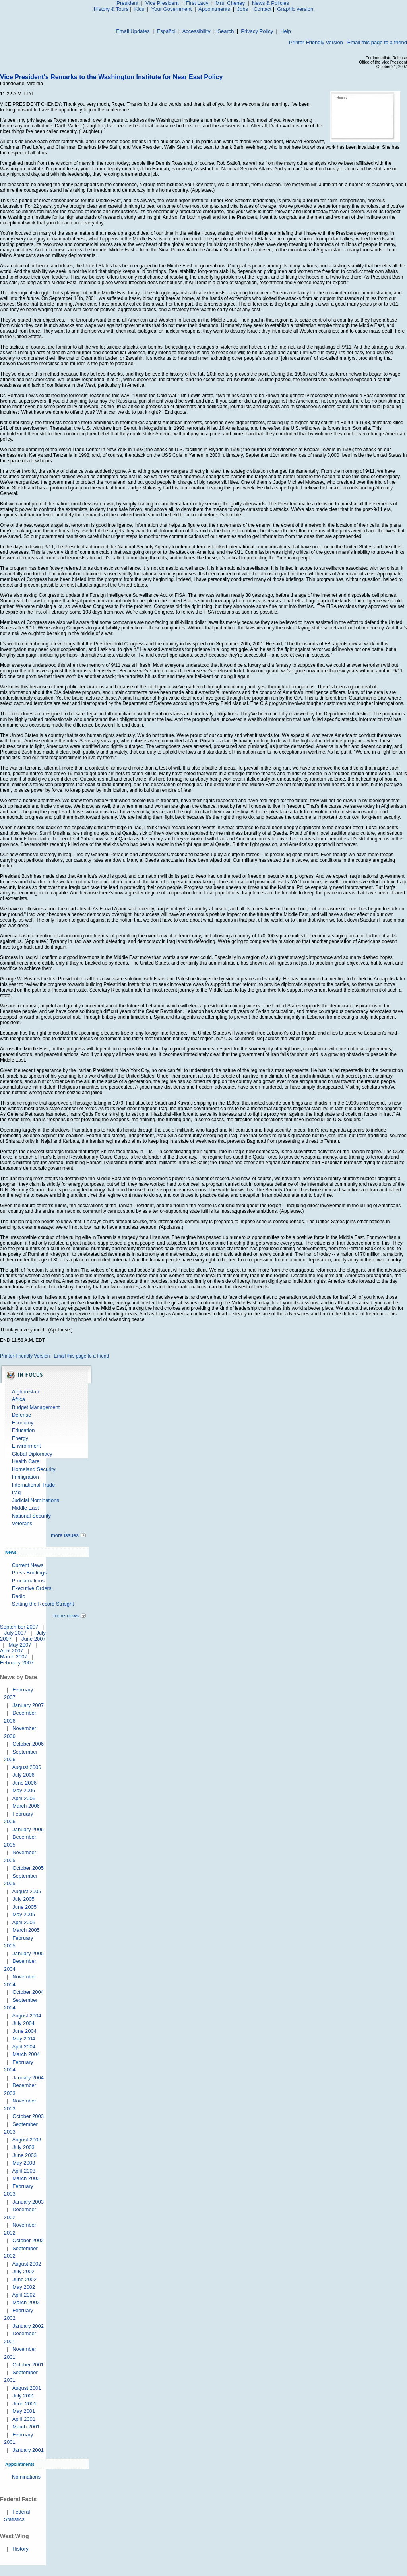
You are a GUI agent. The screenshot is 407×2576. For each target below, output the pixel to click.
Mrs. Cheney (230, 3)
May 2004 (23, 2039)
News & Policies (270, 3)
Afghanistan (25, 1392)
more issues (65, 1535)
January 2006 (28, 1829)
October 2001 (28, 2365)
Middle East (25, 1508)
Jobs (242, 9)
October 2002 (28, 2240)
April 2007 (11, 1651)
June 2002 (24, 2279)
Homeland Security (34, 1469)
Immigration (25, 1477)
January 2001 (28, 2450)
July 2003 (23, 2147)
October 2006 (28, 1744)
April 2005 (23, 1922)
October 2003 (28, 2116)
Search (225, 31)
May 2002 (23, 2287)
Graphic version (295, 9)
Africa (18, 1399)
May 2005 (23, 1914)
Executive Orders (32, 1588)
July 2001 (23, 2396)
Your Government (171, 9)
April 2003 (23, 2171)
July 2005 (23, 1899)
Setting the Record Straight (43, 1604)
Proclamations (28, 1581)
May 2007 (19, 1645)
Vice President (162, 3)
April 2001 (23, 2419)
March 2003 (26, 2178)
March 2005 (26, 1930)
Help (285, 31)
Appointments (214, 9)
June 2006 (24, 1783)
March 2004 (26, 2054)
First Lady (197, 3)
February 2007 (17, 1663)
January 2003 (28, 2202)
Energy (20, 1438)
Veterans (22, 1523)
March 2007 (13, 1657)
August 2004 (26, 2016)
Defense (21, 1415)
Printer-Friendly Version (316, 42)
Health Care (25, 1461)
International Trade (33, 1485)
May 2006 (23, 1790)
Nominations (26, 2477)
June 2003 (24, 2155)
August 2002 (26, 2264)
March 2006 (26, 1806)
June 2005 (24, 1907)
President (127, 3)
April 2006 (23, 1798)
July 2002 (23, 2271)
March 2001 (26, 2427)
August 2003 (26, 2140)
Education (23, 1430)
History (20, 2549)
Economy (22, 1423)
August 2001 (26, 2388)
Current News (27, 1565)
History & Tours (111, 9)
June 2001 (24, 2403)
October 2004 (28, 1992)
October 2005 (28, 1868)
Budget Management (36, 1407)
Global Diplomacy (32, 1454)
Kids (139, 9)
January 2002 (28, 2326)
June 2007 (33, 1639)
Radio (18, 1596)
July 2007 (15, 1633)
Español (166, 31)
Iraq (16, 1492)
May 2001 (23, 2411)
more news (66, 1616)
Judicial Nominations (35, 1500)
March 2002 (26, 2302)
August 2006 (26, 1767)
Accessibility (196, 31)
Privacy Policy (257, 31)
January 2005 (28, 1953)
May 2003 (23, 2163)
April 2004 (23, 2047)
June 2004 (24, 2031)
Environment (26, 1446)
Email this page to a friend (377, 42)
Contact (262, 9)
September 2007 (19, 1627)
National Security (31, 1516)
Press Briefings (29, 1573)
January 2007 (28, 1705)
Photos (341, 98)
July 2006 (23, 1775)
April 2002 (23, 2295)
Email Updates (133, 31)
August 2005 (26, 1891)
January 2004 (28, 2078)
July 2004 (23, 2023)
